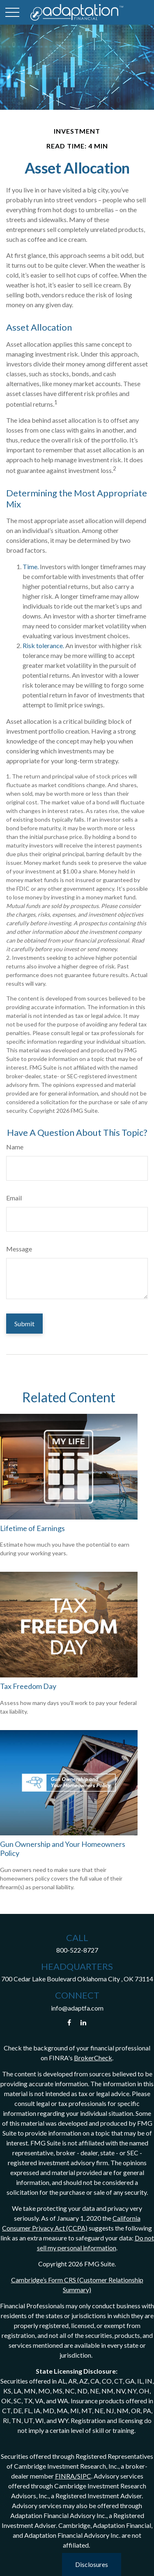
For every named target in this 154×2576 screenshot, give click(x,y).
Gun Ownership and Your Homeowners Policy (62, 1848)
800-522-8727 (77, 1950)
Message (19, 1249)
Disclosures (91, 2564)
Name (14, 1147)
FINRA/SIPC (73, 2476)
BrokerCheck (93, 2058)
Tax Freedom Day (28, 1686)
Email (14, 1198)
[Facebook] (69, 2022)
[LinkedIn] (83, 2022)
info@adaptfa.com (77, 2008)
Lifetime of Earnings (32, 1528)
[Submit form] (24, 1323)
